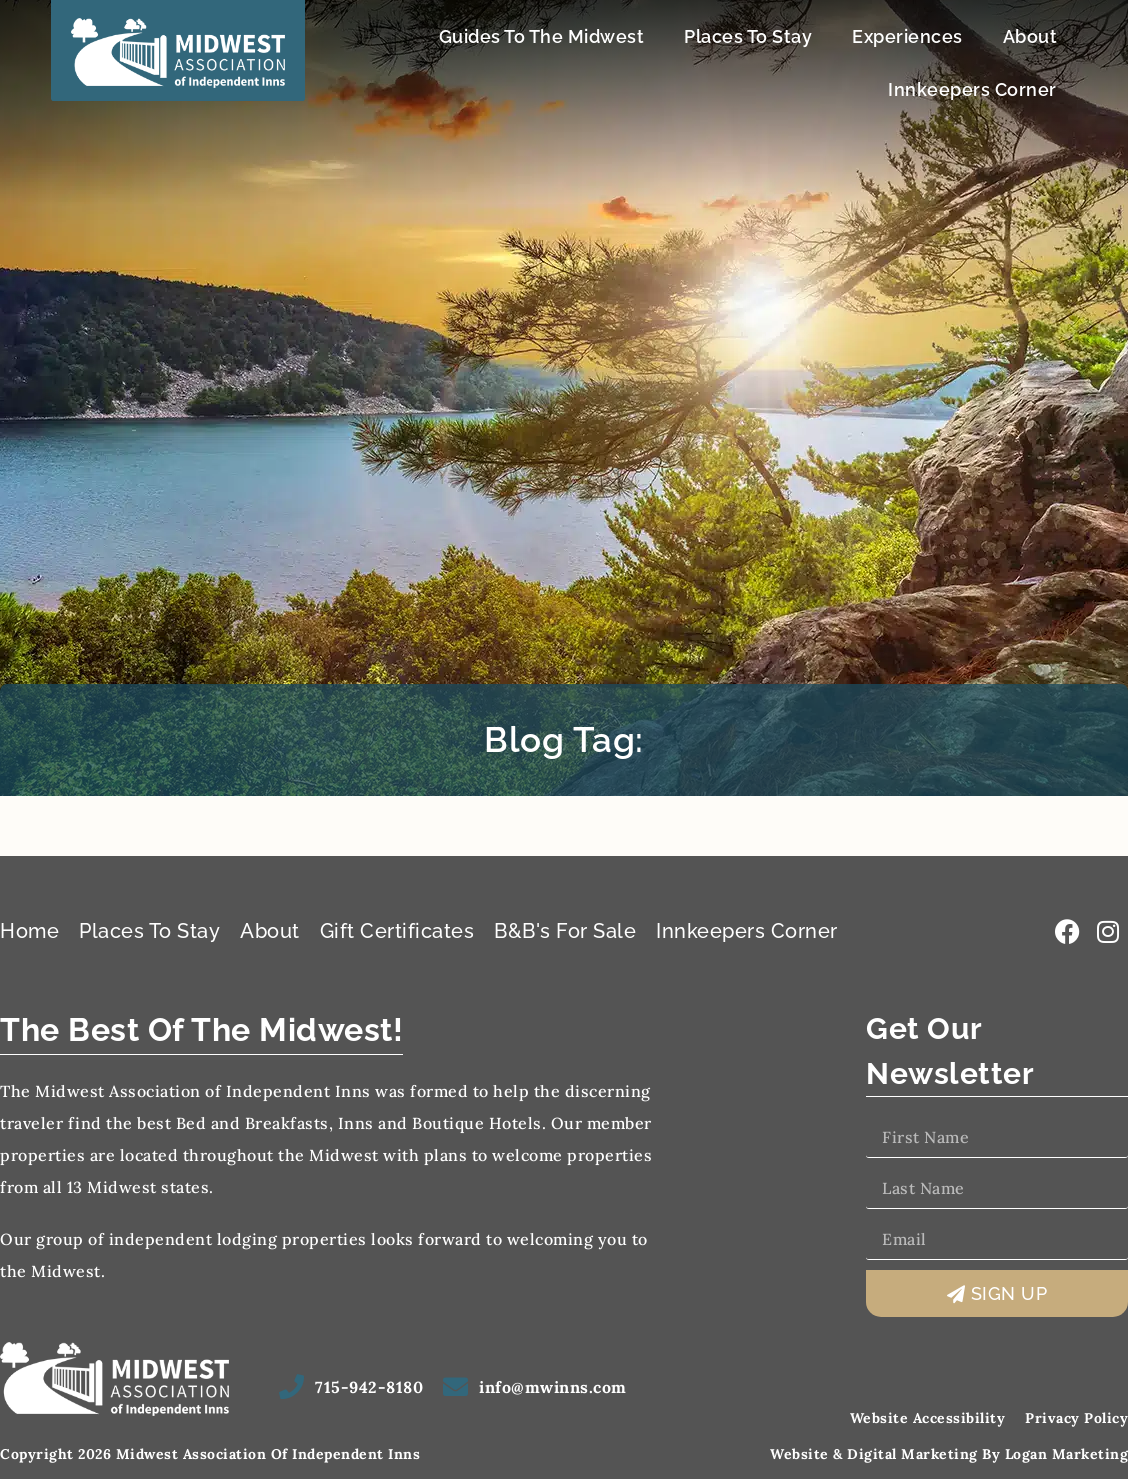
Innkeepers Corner (972, 89)
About (1030, 36)
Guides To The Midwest (542, 36)
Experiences (907, 36)
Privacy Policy (1076, 1418)
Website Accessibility (928, 1418)
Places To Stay (748, 36)
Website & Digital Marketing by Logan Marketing (949, 1454)
